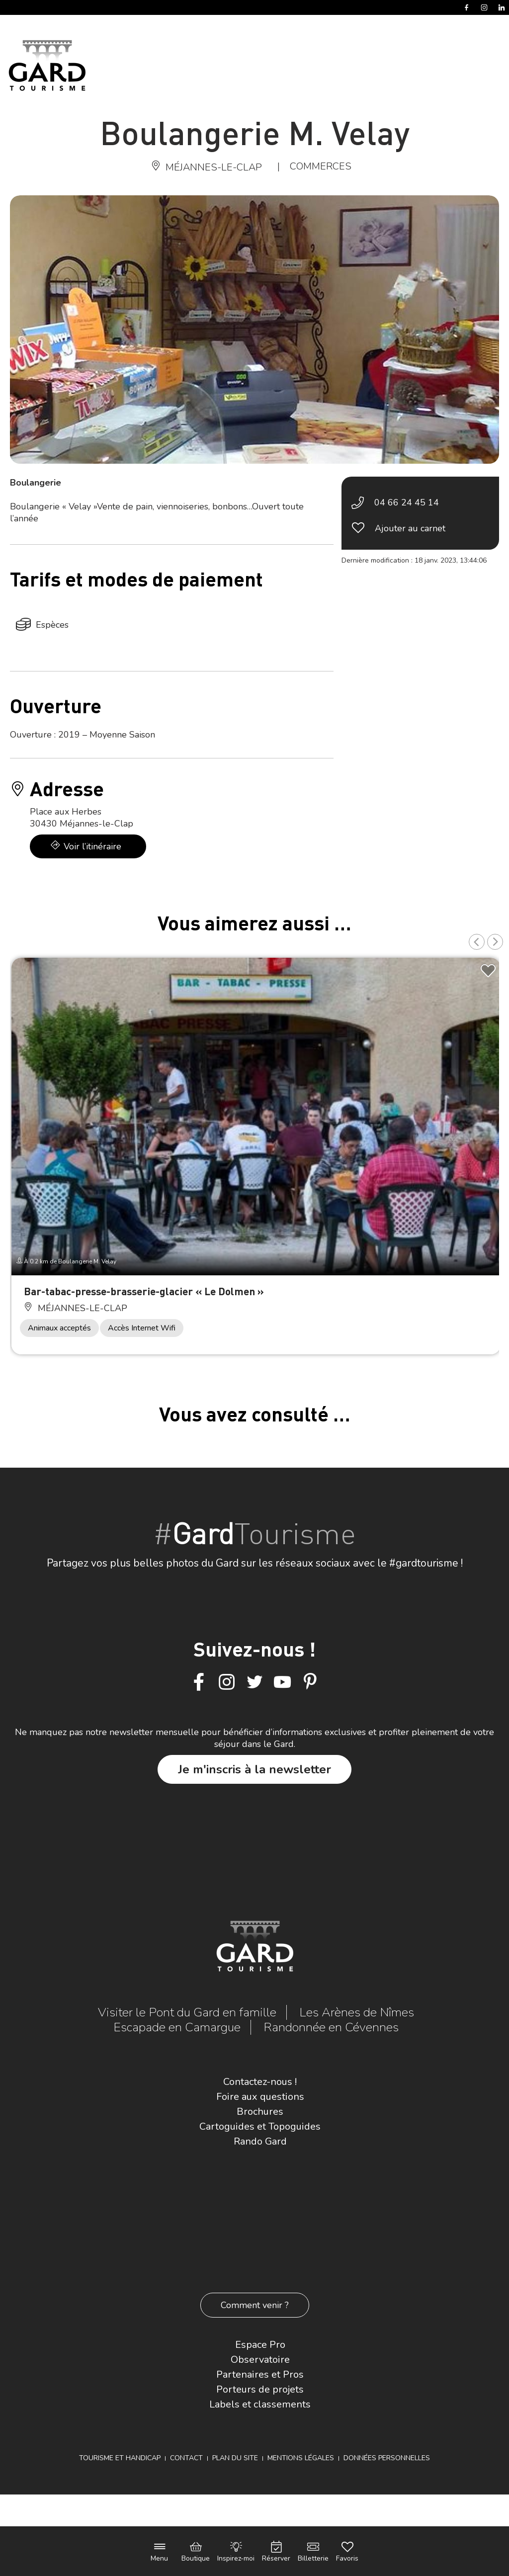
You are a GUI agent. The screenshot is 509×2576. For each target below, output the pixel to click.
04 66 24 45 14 (406, 502)
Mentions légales (300, 2458)
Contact (186, 2458)
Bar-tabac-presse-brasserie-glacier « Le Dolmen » (144, 1291)
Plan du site (235, 2458)
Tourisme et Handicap (120, 2458)
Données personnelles (386, 2458)
